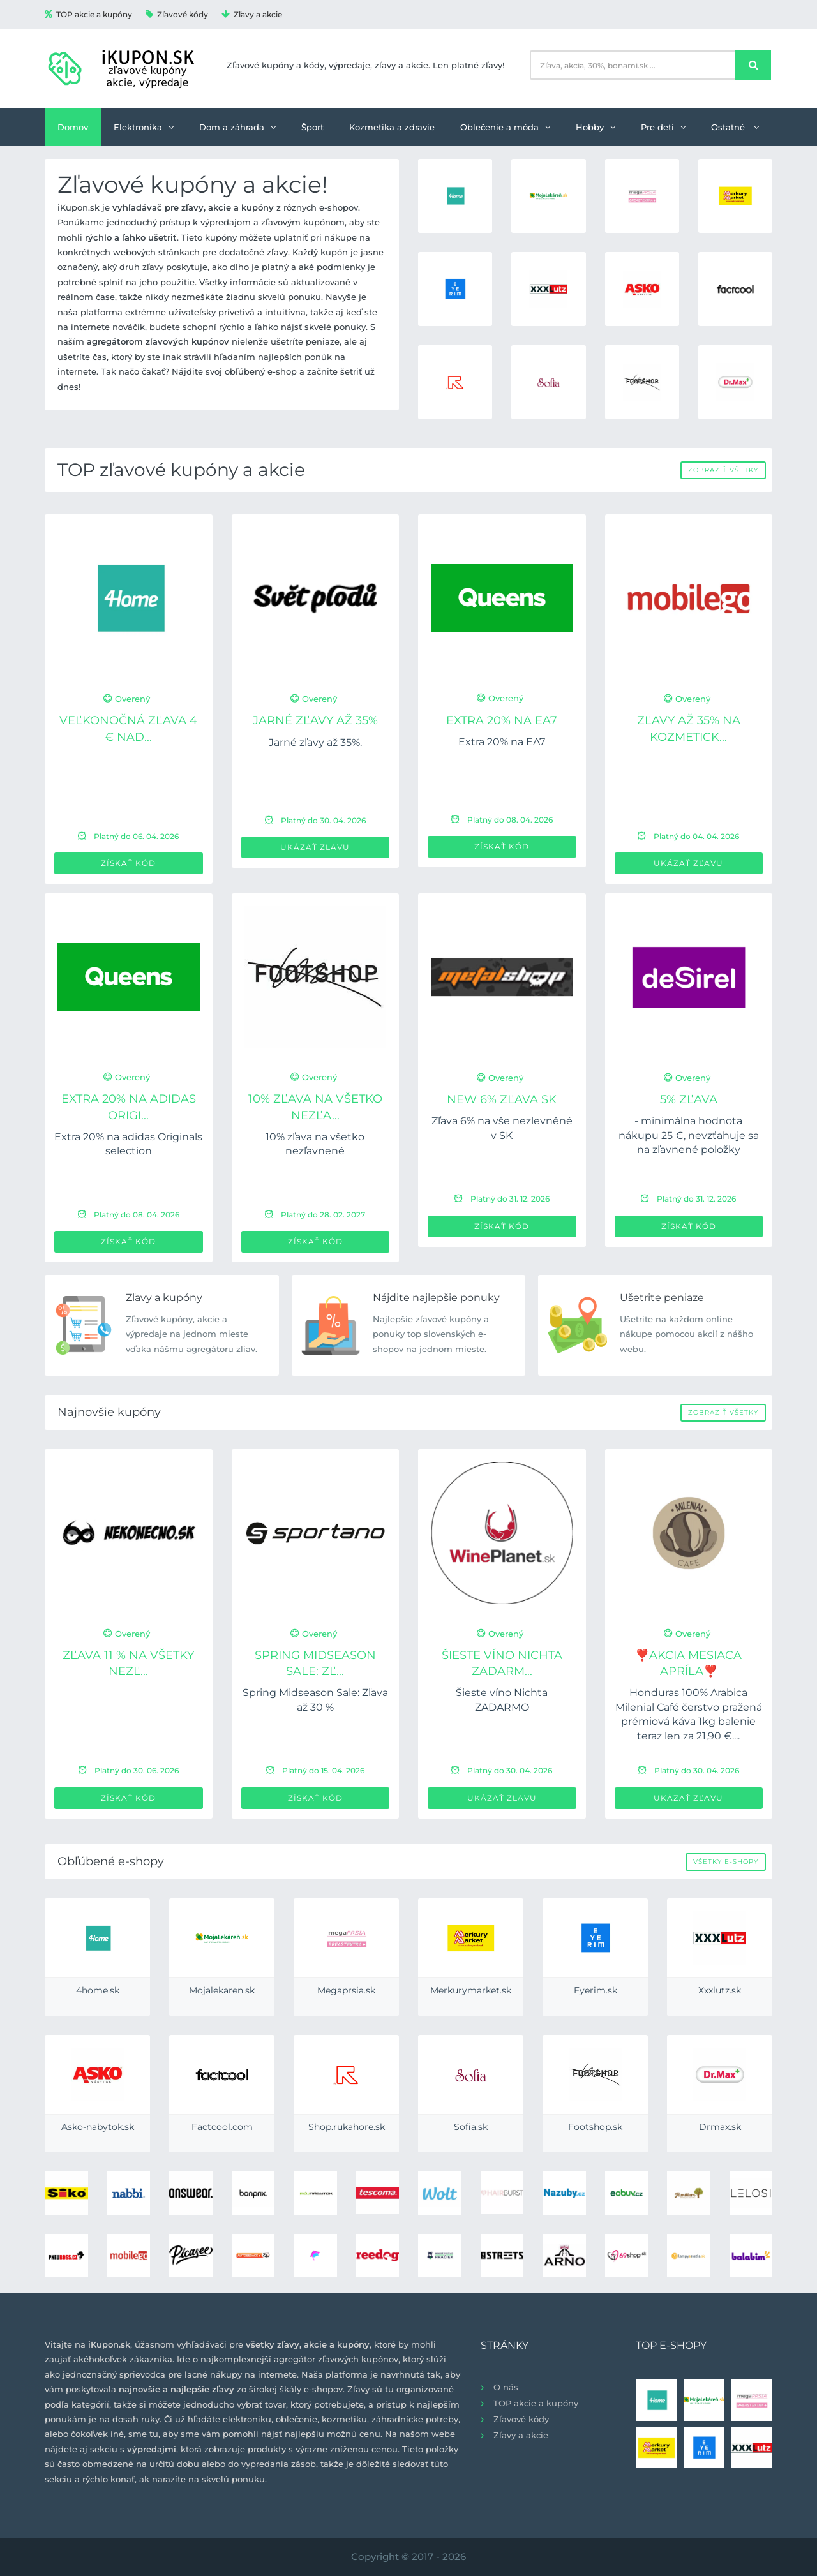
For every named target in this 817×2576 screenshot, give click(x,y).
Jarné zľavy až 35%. (315, 742)
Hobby (595, 127)
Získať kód (128, 863)
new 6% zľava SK (502, 1099)
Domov (72, 127)
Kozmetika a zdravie (392, 127)
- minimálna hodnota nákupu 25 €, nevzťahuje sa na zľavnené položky (688, 1135)
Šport (312, 127)
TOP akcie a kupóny (88, 14)
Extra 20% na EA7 (501, 720)
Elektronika (144, 127)
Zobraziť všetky (723, 470)
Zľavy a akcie (251, 14)
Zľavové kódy (177, 14)
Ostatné (735, 127)
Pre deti (663, 127)
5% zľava (688, 1099)
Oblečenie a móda (505, 127)
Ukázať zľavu (315, 847)
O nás (505, 2387)
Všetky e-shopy (725, 1862)
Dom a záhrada (237, 127)
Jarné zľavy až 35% (315, 720)
